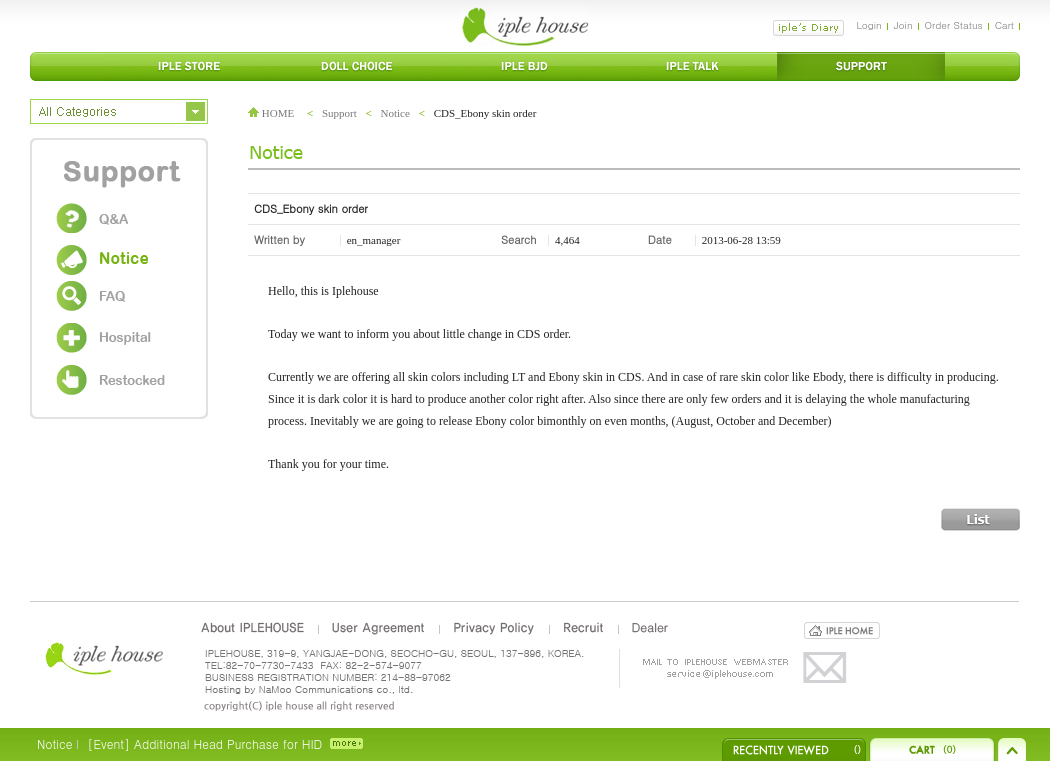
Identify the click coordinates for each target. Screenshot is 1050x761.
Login (868, 25)
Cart (1004, 25)
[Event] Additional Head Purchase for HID (204, 743)
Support (339, 113)
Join (903, 25)
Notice (395, 113)
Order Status (954, 25)
